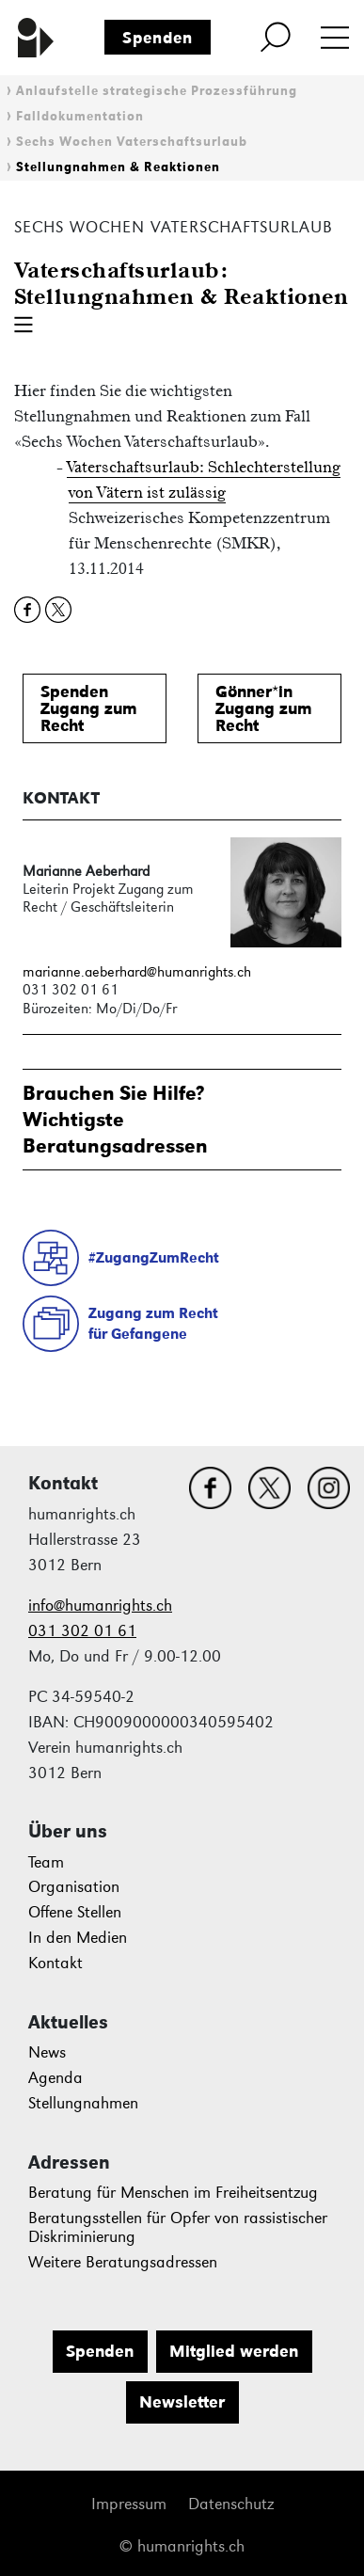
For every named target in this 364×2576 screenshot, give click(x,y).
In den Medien (77, 1938)
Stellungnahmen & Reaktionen (118, 167)
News (47, 2052)
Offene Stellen (74, 1912)
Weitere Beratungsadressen (122, 2262)
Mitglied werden (233, 2351)
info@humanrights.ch (100, 1605)
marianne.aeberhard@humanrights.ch (137, 971)
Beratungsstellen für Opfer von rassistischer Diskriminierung (177, 2227)
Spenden (157, 37)
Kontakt (55, 1963)
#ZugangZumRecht (153, 1257)
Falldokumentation (80, 116)
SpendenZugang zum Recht (88, 708)
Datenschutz (231, 2504)
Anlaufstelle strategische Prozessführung (156, 91)
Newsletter (182, 2402)
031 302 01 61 (82, 1631)
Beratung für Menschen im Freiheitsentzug (173, 2192)
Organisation (73, 1887)
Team (46, 1862)
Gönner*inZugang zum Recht (263, 708)
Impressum (128, 2504)
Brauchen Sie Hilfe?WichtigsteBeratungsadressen (115, 1119)
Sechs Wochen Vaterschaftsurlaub (131, 142)
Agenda (55, 2078)
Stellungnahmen (83, 2103)
